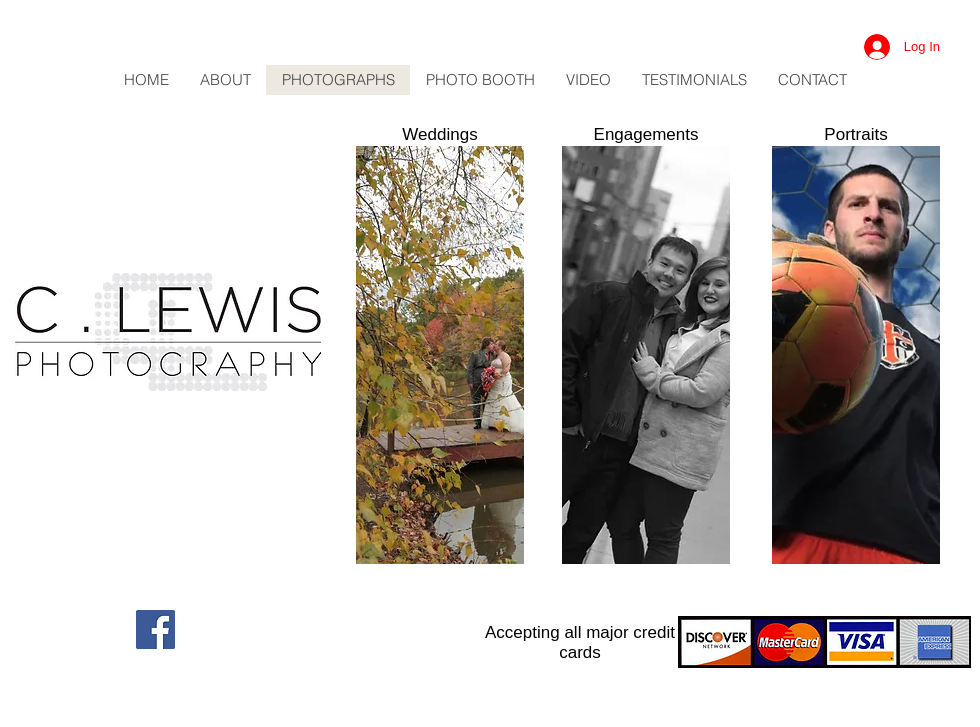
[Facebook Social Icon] (155, 629)
